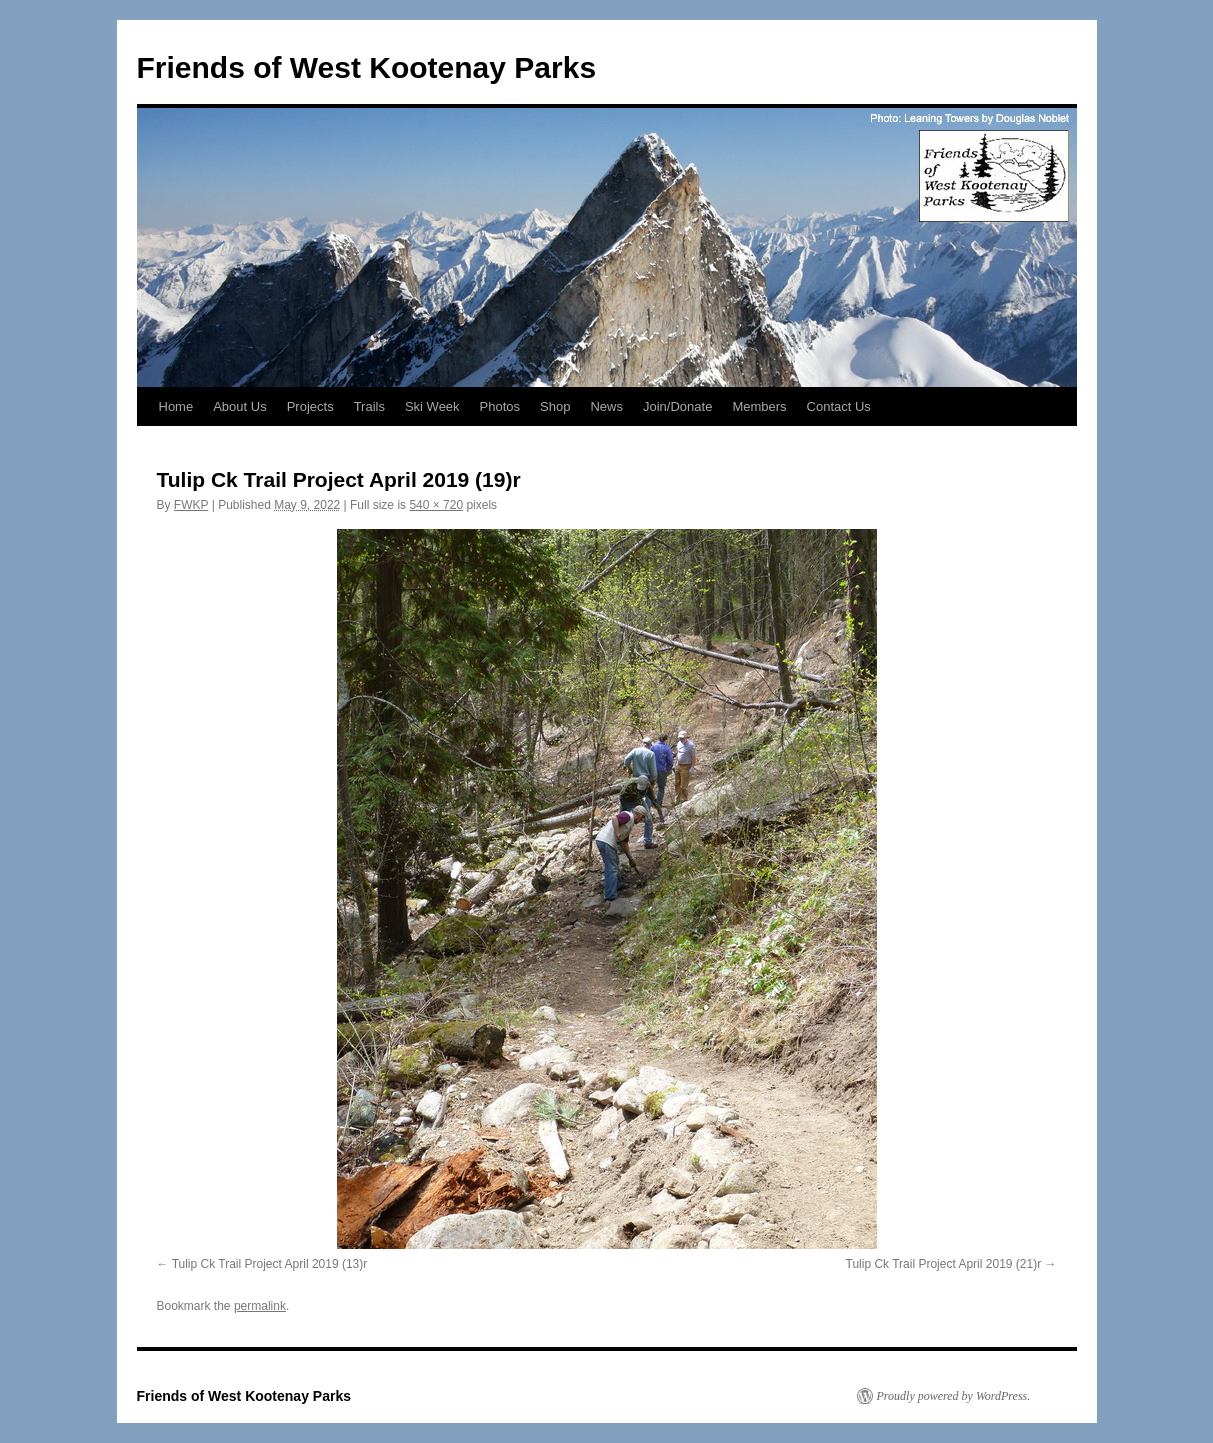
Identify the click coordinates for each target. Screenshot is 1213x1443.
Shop (555, 406)
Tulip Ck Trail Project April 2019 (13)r (270, 1264)
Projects (310, 406)
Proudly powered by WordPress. (954, 1396)
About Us (239, 406)
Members (759, 406)
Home (176, 406)
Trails (369, 406)
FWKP (191, 505)
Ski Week (432, 406)
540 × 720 (436, 505)
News (606, 406)
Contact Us (839, 406)
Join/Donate (677, 406)
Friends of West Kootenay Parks (367, 67)
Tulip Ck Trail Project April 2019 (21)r (944, 1264)
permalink (260, 1306)
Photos (500, 406)
